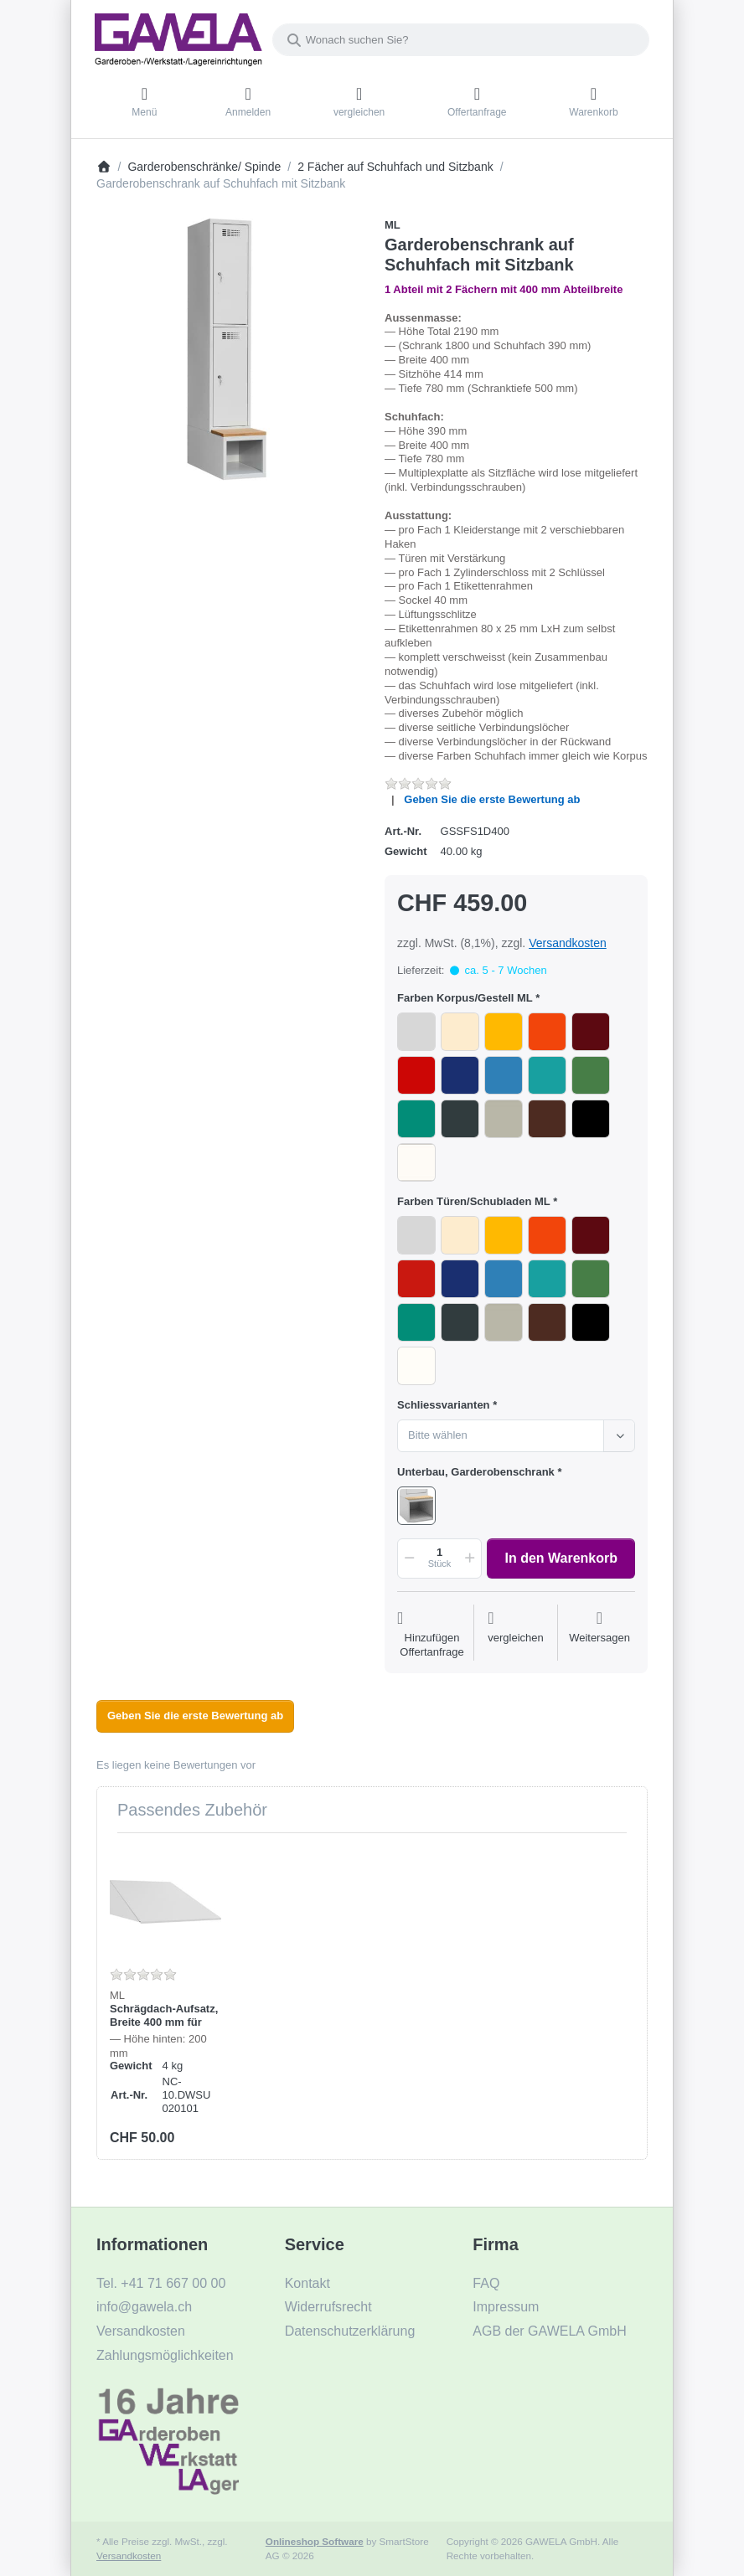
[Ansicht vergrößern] (227, 349)
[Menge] (439, 1558)
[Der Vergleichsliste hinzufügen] (516, 1635)
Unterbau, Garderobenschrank (476, 1472)
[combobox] (460, 39)
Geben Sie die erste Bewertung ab (492, 799)
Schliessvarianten (443, 1405)
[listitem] (227, 349)
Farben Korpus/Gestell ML (465, 998)
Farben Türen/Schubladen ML (473, 1201)
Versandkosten (568, 943)
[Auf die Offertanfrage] (432, 1635)
